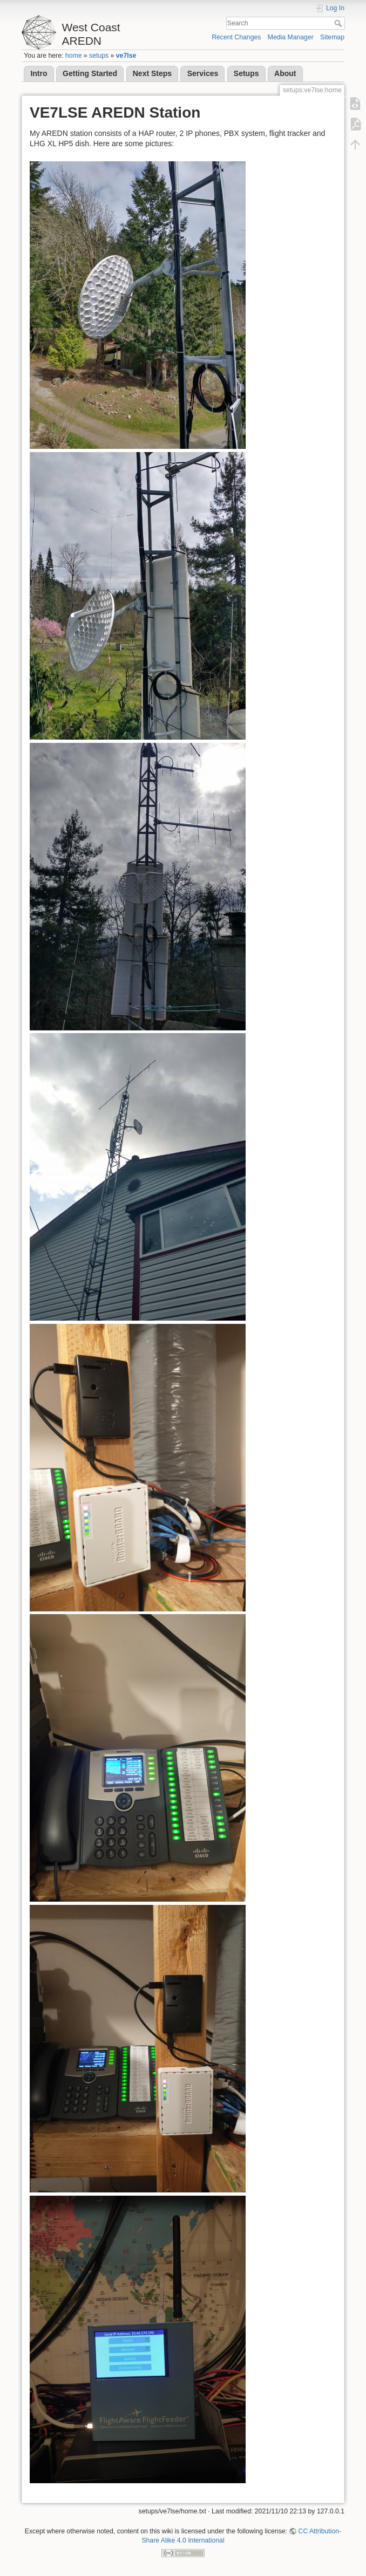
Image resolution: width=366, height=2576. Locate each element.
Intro (38, 73)
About (285, 73)
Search (339, 23)
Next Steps (152, 73)
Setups (246, 73)
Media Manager (291, 37)
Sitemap (332, 37)
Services (203, 73)
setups (99, 55)
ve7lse (126, 55)
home (73, 55)
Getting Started (90, 73)
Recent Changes (236, 37)
